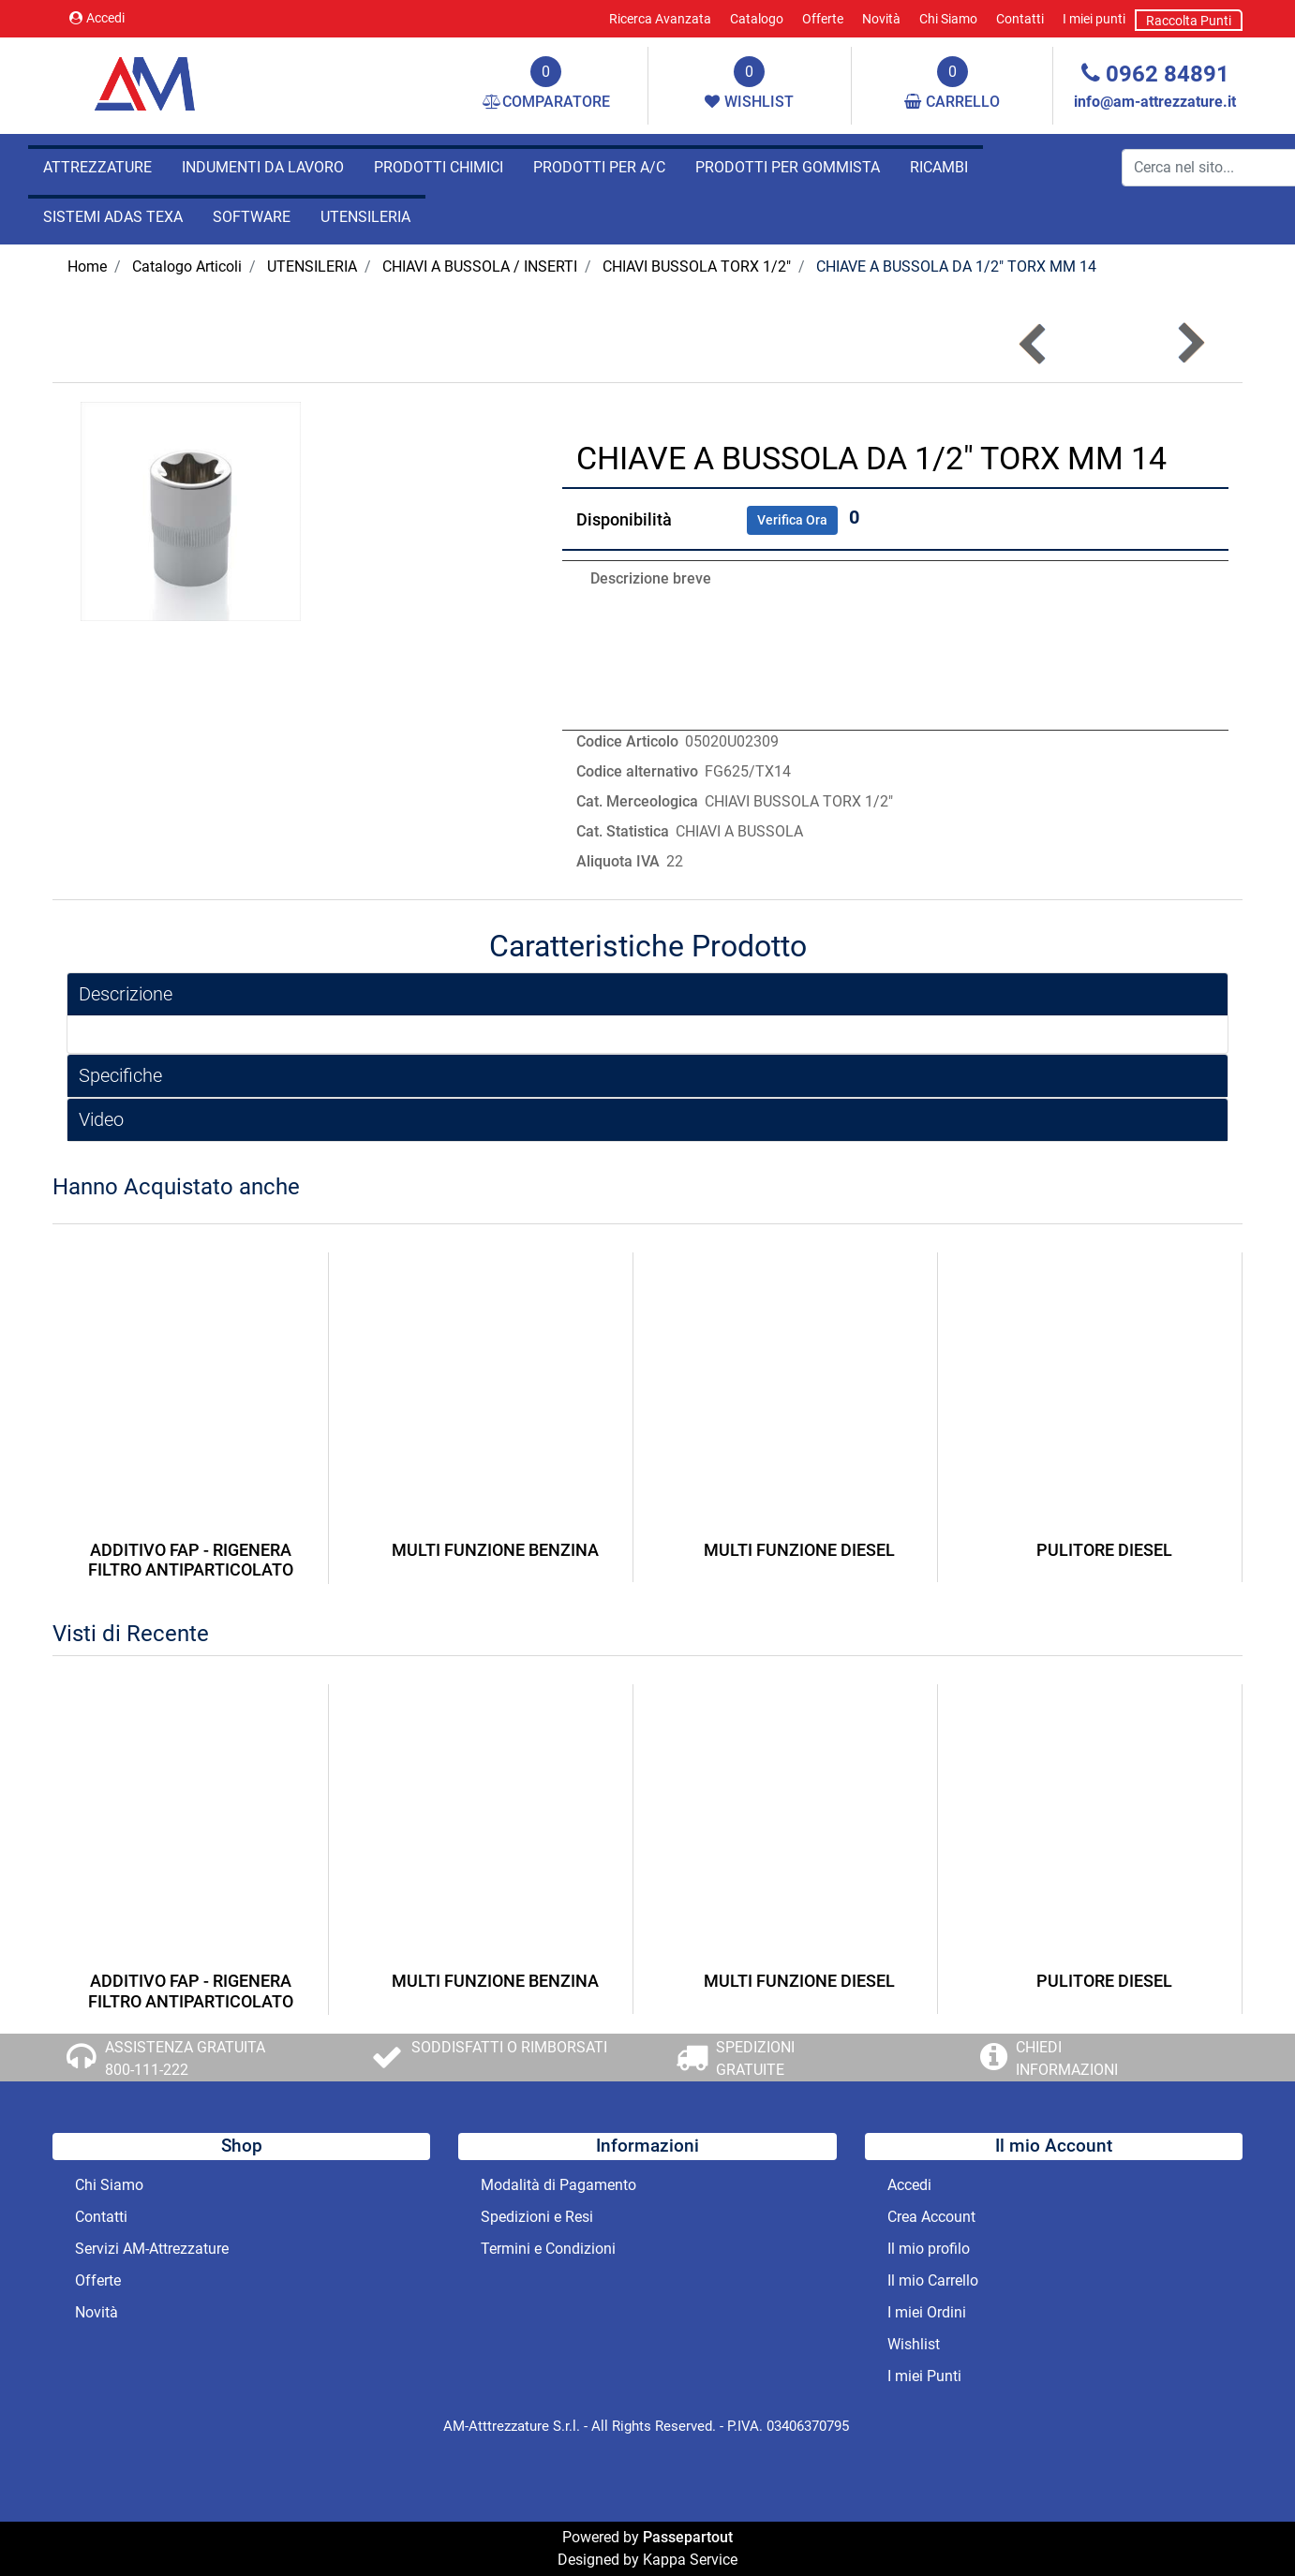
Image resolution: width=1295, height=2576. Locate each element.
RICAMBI (939, 167)
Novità (881, 18)
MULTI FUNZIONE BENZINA (495, 1550)
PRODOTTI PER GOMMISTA (787, 167)
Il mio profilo (928, 2249)
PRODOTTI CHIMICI (438, 167)
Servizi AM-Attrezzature (152, 2249)
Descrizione (125, 994)
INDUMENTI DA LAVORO (263, 167)
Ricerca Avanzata (660, 18)
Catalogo (756, 18)
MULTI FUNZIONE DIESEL (799, 1550)
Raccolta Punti (1188, 20)
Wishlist (913, 2344)
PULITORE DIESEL (1104, 1550)
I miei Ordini (926, 2312)
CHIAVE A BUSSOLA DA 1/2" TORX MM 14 (956, 266)
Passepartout (688, 2537)
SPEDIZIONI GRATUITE (755, 2058)
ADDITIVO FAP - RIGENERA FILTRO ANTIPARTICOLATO (190, 1560)
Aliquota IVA (618, 861)
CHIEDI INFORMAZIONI (1067, 2058)
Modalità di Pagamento (558, 2185)
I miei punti (1094, 18)
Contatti (1020, 18)
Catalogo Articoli (187, 266)
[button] (1189, 343)
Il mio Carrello (932, 2280)
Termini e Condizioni (548, 2249)
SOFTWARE (251, 217)
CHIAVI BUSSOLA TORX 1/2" (697, 266)
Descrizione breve (650, 578)
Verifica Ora (792, 519)
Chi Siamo (948, 18)
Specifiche (120, 1075)
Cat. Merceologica (637, 801)
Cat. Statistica (622, 831)
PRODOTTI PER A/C (599, 167)
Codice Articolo (627, 741)
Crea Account (931, 2217)
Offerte (822, 18)
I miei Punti (924, 2376)
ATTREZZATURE (97, 167)
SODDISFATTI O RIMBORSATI (509, 2047)
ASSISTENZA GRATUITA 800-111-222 (185, 2058)
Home (87, 266)
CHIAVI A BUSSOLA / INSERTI (479, 266)
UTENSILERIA (365, 217)
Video (101, 1119)
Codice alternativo (637, 771)
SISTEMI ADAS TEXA (113, 217)
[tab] (647, 994)
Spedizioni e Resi (537, 2217)
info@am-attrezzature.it (1155, 102)
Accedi (97, 17)
